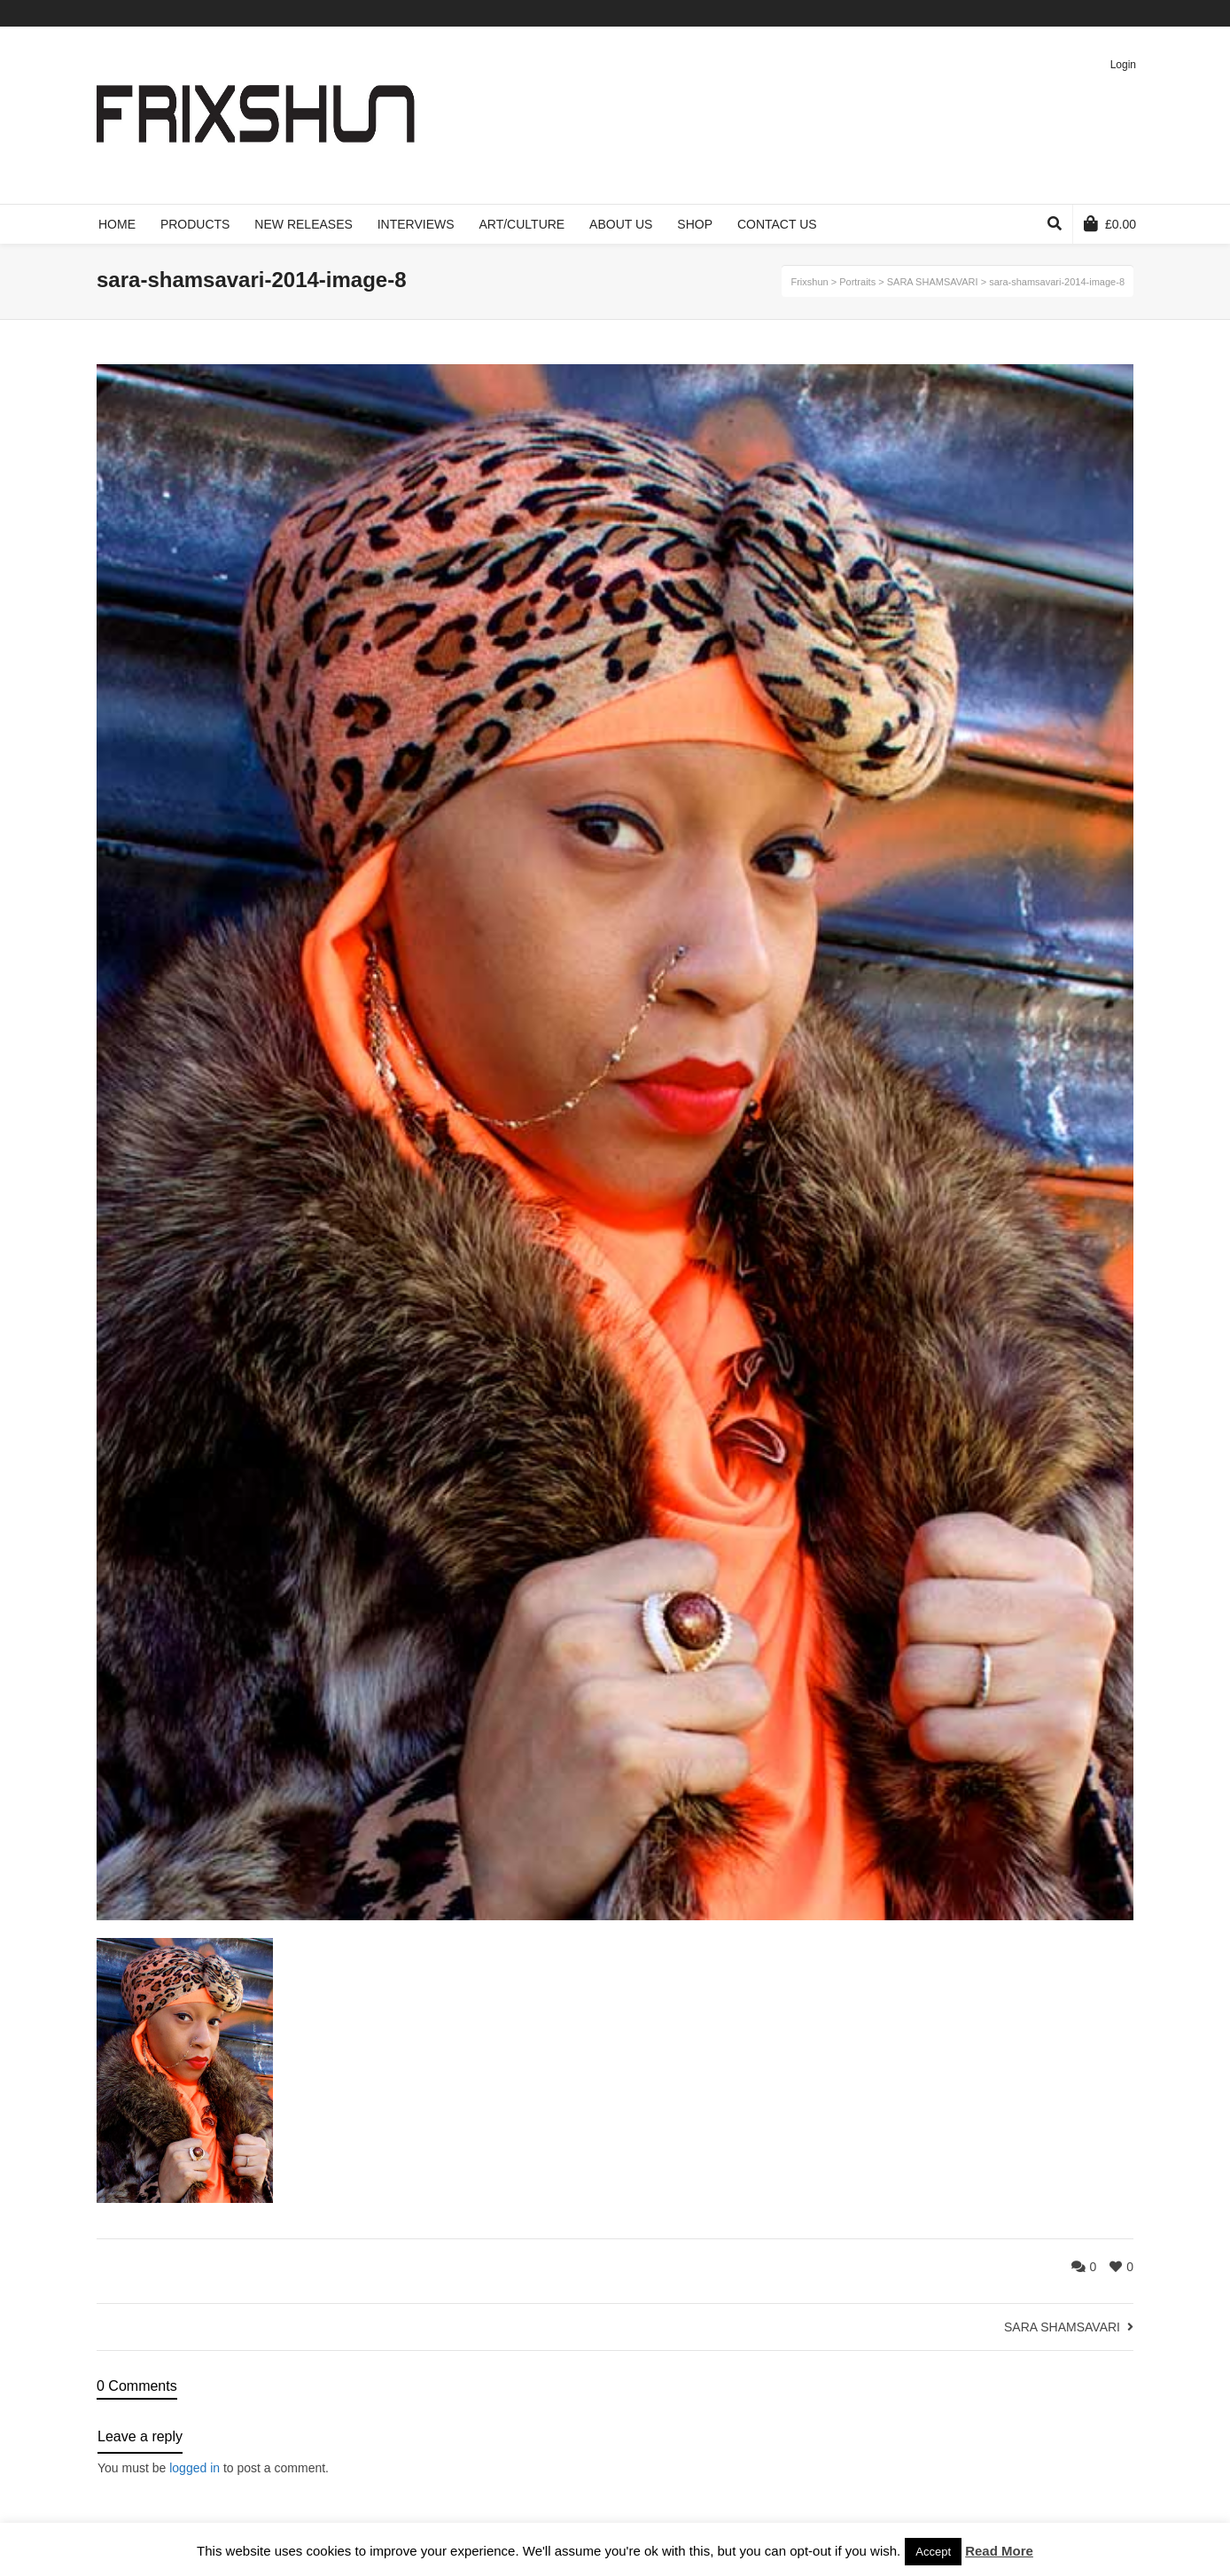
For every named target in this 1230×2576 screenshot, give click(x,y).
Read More (999, 2550)
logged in (194, 2468)
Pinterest (1106, 13)
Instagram (1131, 13)
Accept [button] (933, 2551)
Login (1123, 64)
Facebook (1054, 13)
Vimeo (1080, 13)
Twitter (1028, 13)
